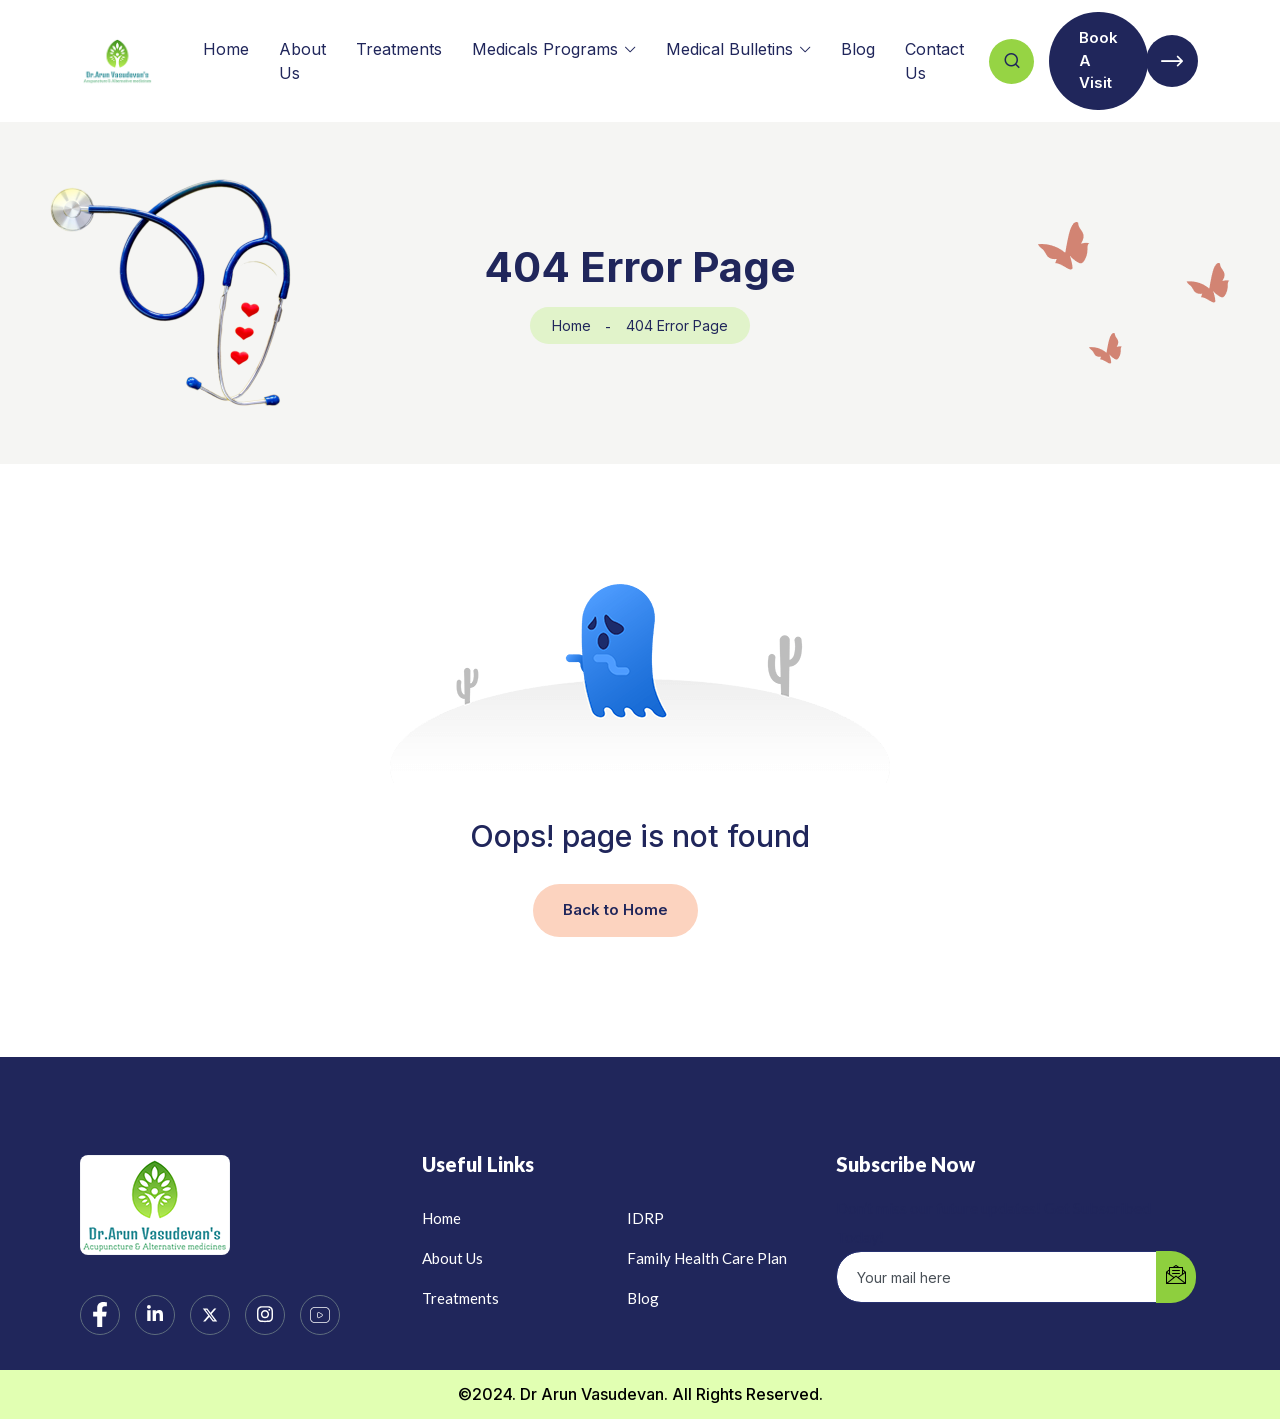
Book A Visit (1098, 60)
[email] (997, 1277)
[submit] (1176, 1277)
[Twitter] (210, 1315)
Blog (858, 49)
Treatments (399, 49)
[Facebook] (100, 1315)
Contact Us (934, 61)
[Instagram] (265, 1315)
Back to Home (615, 909)
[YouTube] (320, 1315)
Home (226, 49)
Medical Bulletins (729, 49)
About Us (302, 61)
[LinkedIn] (155, 1315)
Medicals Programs (545, 49)
